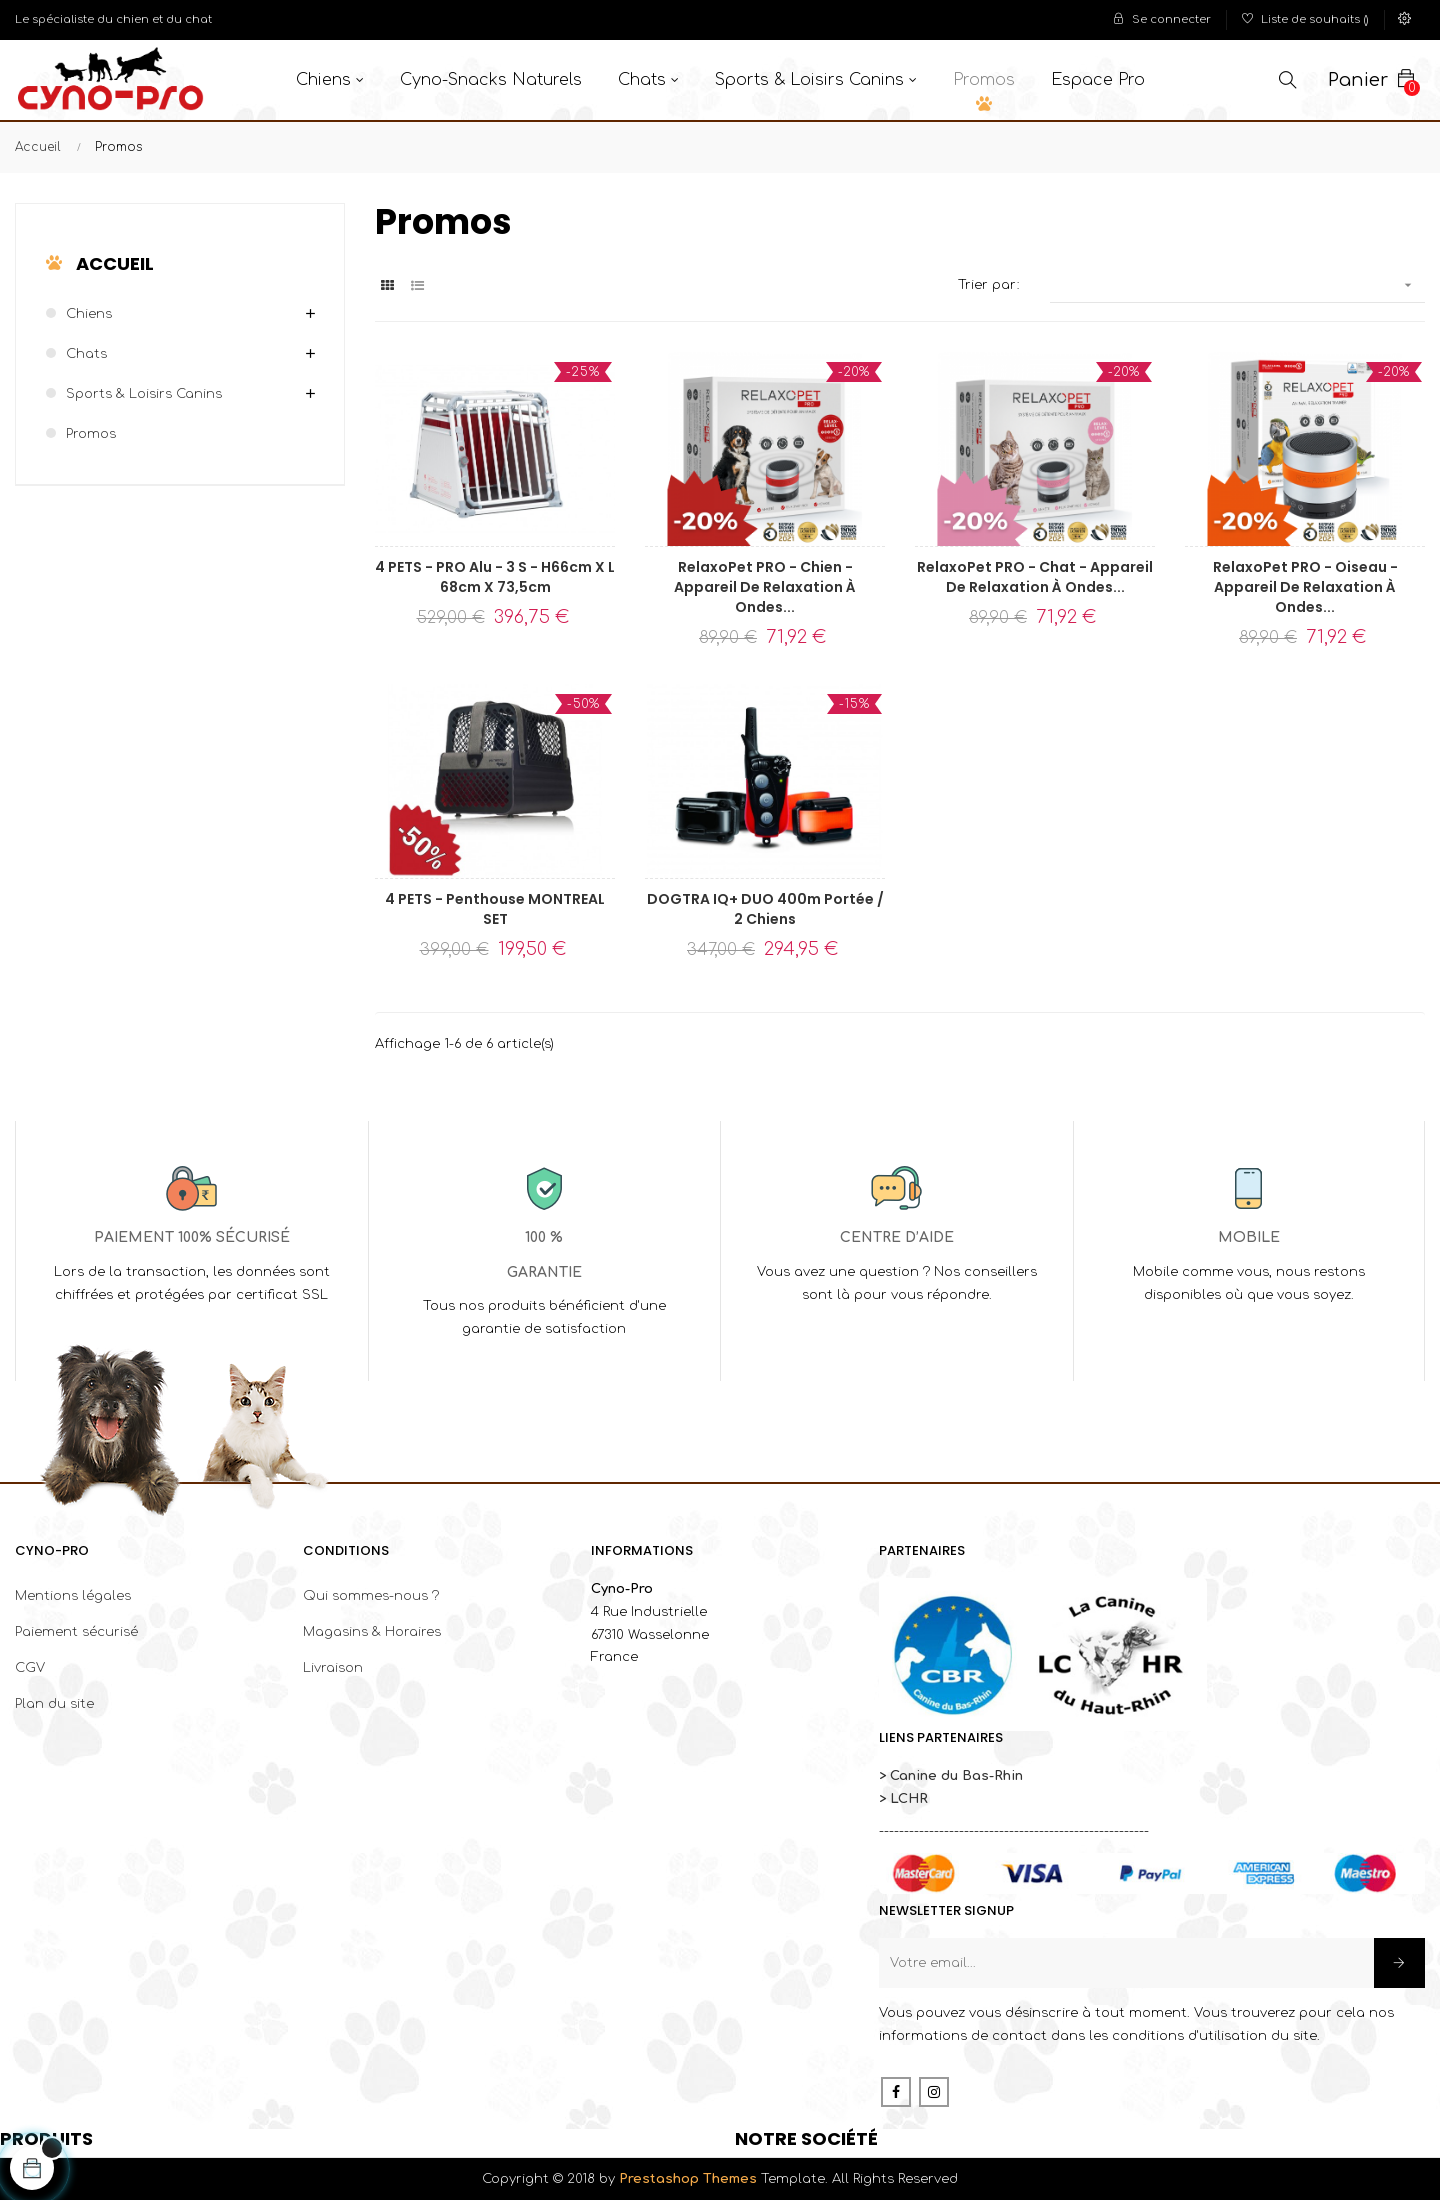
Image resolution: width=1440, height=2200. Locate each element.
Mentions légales (73, 1596)
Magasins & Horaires (372, 1632)
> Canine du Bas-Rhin (951, 1776)
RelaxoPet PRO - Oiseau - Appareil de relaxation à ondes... (1305, 587)
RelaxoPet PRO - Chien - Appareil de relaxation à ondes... (765, 587)
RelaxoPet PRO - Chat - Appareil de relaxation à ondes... (1035, 577)
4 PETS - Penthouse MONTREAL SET (495, 909)
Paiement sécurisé (76, 1632)
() (1305, 19)
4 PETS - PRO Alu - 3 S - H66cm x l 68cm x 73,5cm (495, 577)
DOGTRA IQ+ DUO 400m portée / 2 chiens (765, 909)
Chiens (89, 314)
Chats (86, 354)
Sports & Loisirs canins (144, 394)
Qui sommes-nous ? (371, 1596)
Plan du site (54, 1704)
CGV (30, 1668)
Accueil (115, 263)
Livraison (333, 1668)
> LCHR (903, 1799)
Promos (91, 434)
